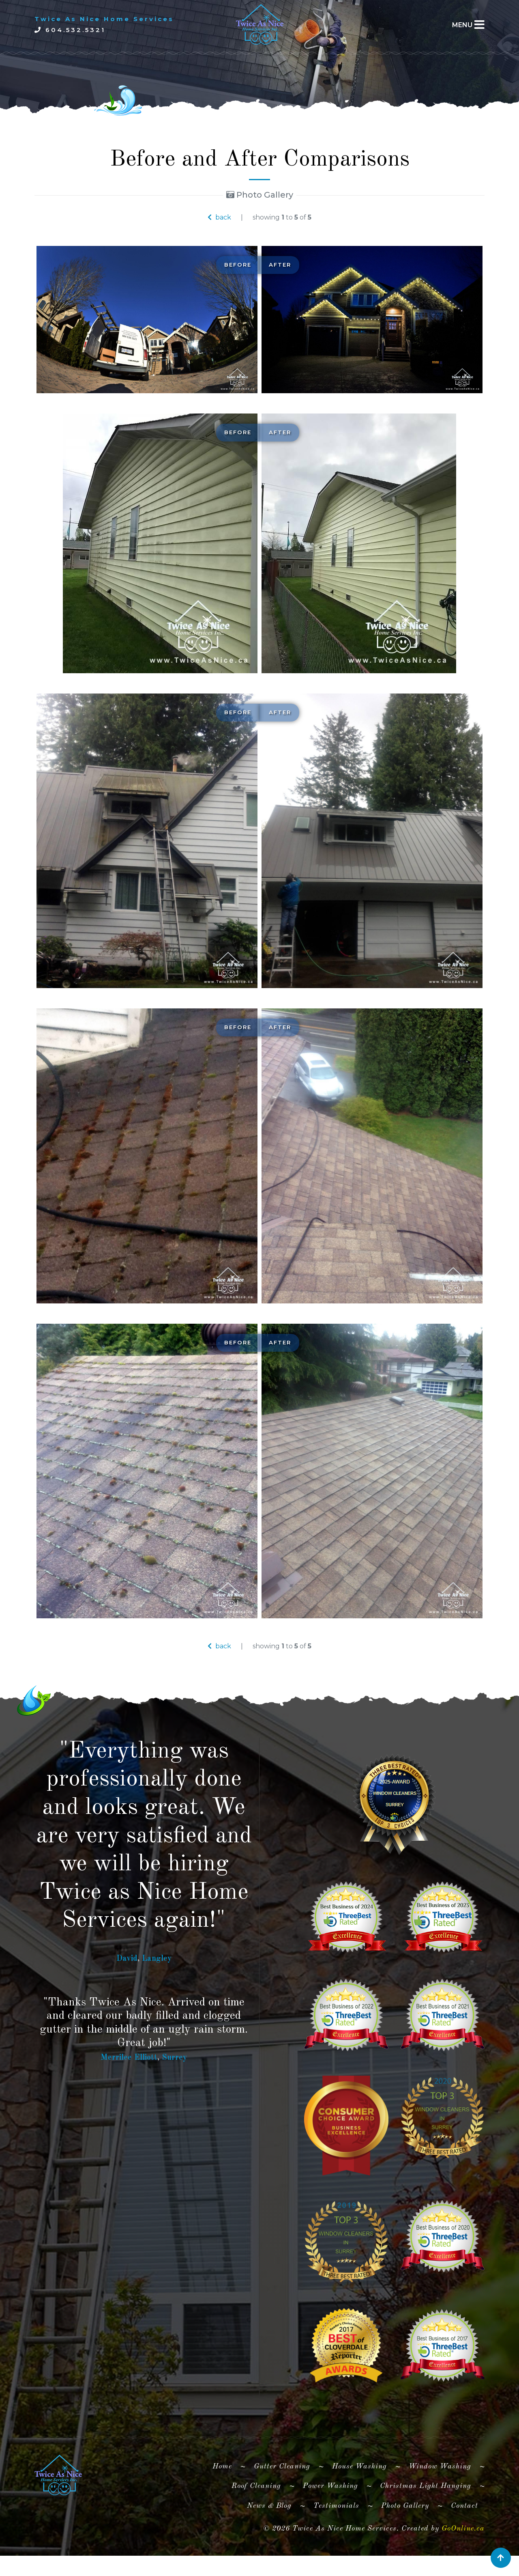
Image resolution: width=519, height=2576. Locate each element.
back (219, 217)
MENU (462, 25)
